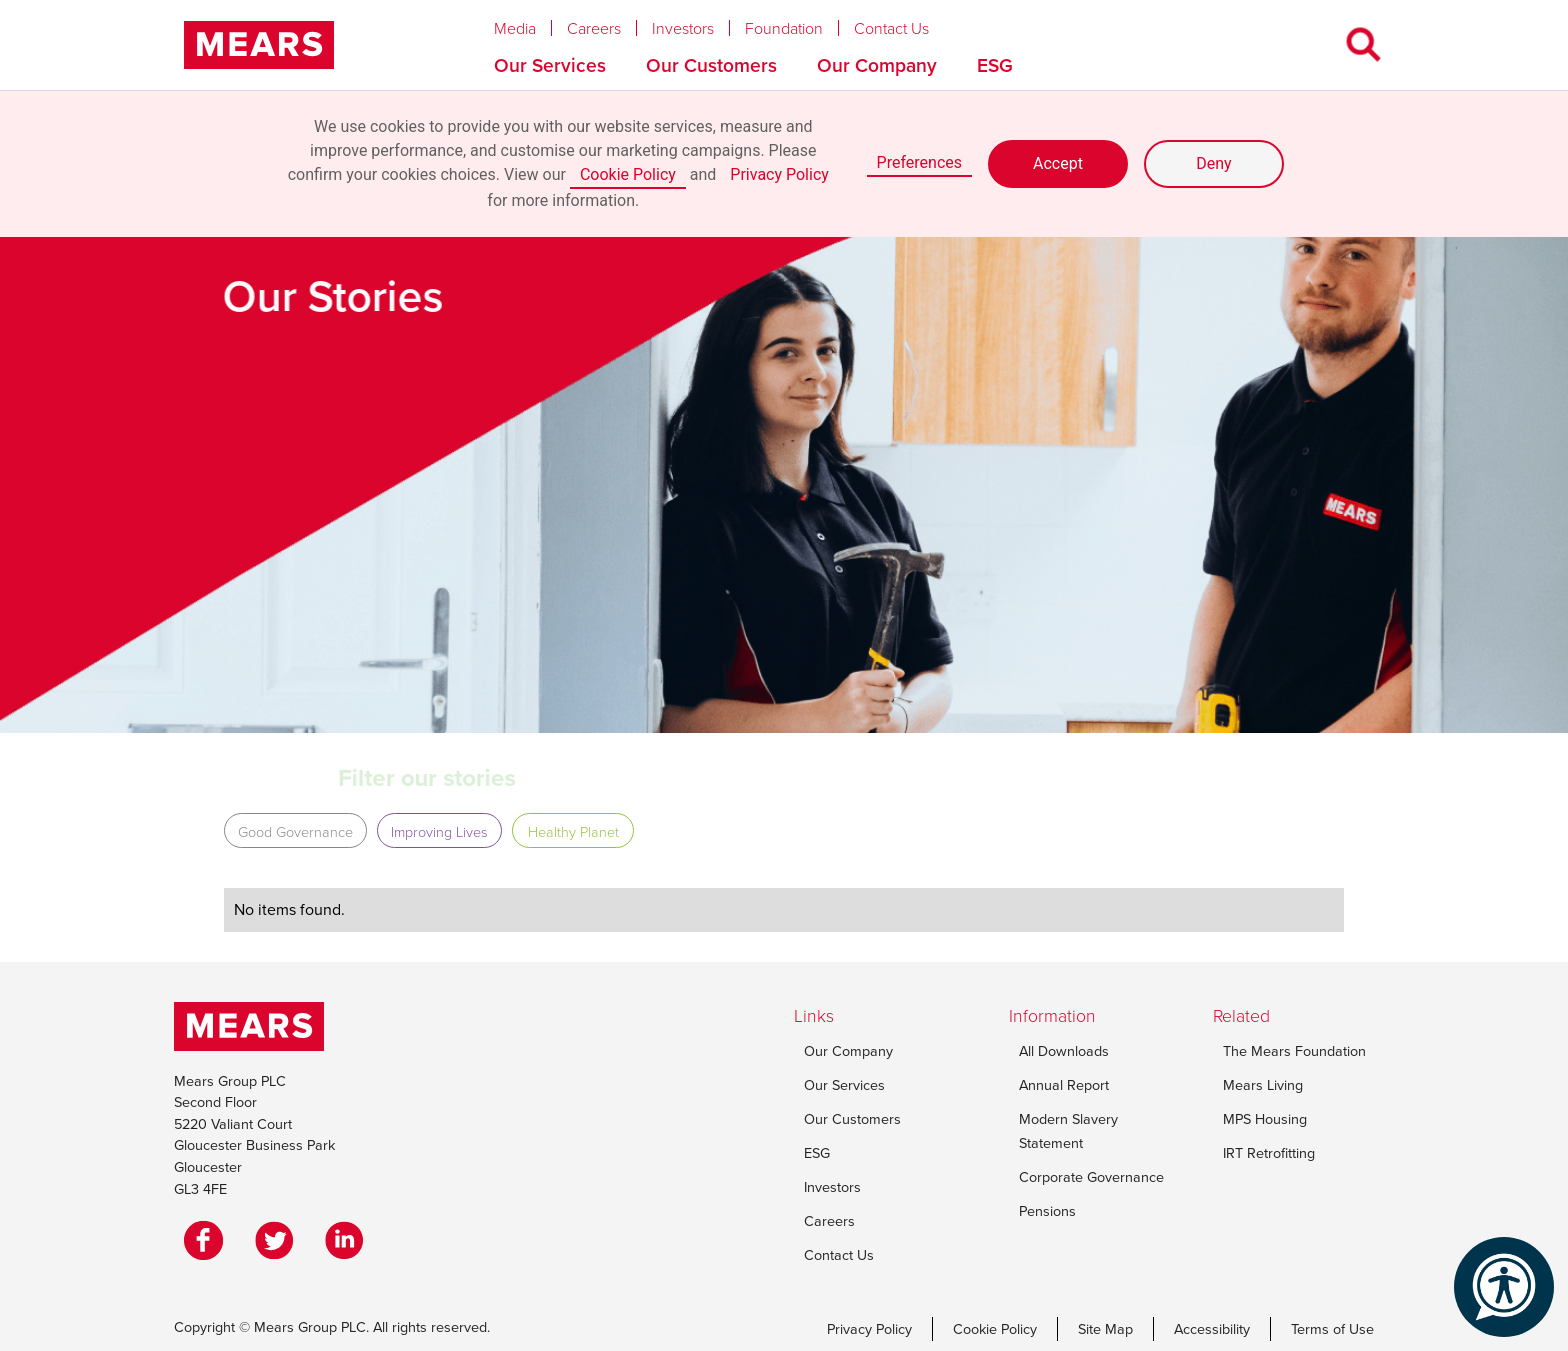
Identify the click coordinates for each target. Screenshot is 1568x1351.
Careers (594, 28)
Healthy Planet (573, 831)
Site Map (1105, 1329)
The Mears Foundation (1294, 1051)
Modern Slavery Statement (1068, 1131)
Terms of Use (1332, 1329)
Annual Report (1064, 1085)
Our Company (877, 65)
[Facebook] (209, 1240)
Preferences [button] (919, 162)
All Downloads (1064, 1051)
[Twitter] (279, 1240)
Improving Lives (439, 831)
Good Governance (295, 831)
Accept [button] (1058, 163)
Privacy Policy (779, 174)
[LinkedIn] (349, 1240)
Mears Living (1263, 1085)
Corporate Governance (1091, 1177)
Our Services (550, 65)
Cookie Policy (628, 174)
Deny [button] (1213, 163)
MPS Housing (1265, 1119)
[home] (259, 45)
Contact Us (891, 28)
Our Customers (711, 65)
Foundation (784, 28)
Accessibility (1212, 1329)
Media (515, 28)
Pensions (1047, 1211)
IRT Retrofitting (1269, 1153)
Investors (683, 28)
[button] (530, 23)
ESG (995, 65)
